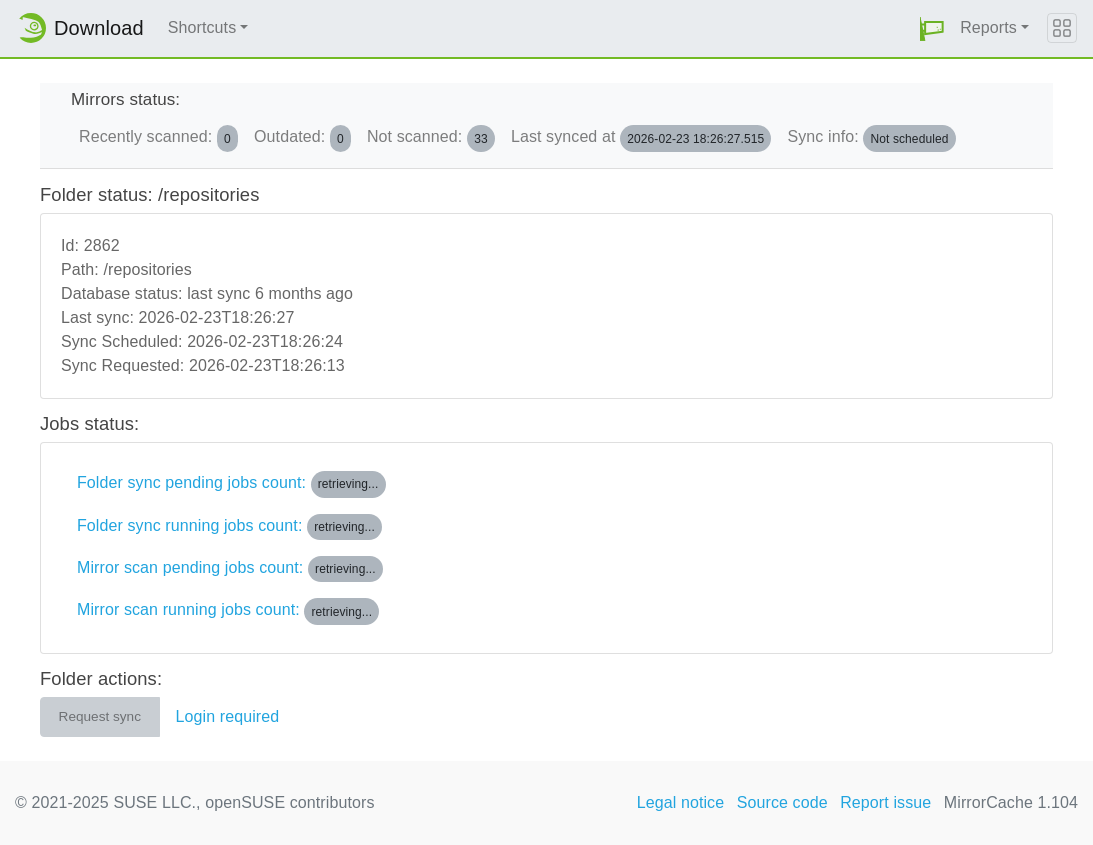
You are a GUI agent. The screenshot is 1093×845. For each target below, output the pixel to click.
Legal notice (681, 802)
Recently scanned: (158, 138)
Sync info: (871, 138)
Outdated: (302, 138)
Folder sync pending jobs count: (231, 484)
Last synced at (641, 138)
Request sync (100, 716)
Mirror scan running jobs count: (228, 611)
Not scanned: (431, 138)
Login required (228, 716)
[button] (932, 28)
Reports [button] (988, 27)
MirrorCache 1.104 (1011, 802)
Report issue (885, 802)
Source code (782, 802)
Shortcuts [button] (202, 27)
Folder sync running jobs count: (229, 527)
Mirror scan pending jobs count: (230, 569)
